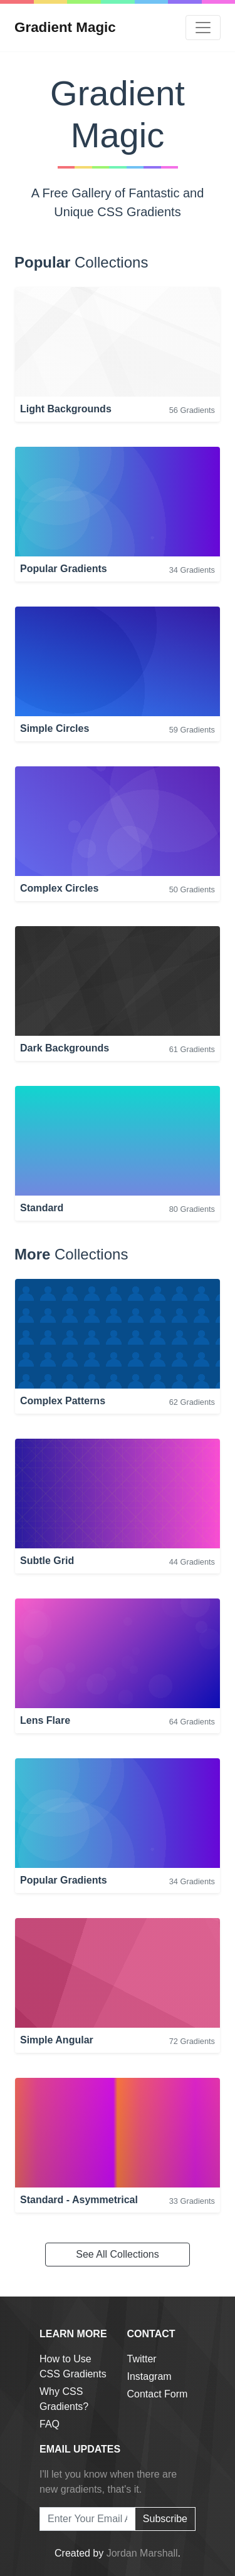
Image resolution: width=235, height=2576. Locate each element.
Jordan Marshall (142, 2553)
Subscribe (165, 2518)
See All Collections (117, 2254)
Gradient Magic (65, 27)
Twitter (142, 2359)
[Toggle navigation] (203, 27)
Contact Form (157, 2394)
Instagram (149, 2376)
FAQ (49, 2424)
